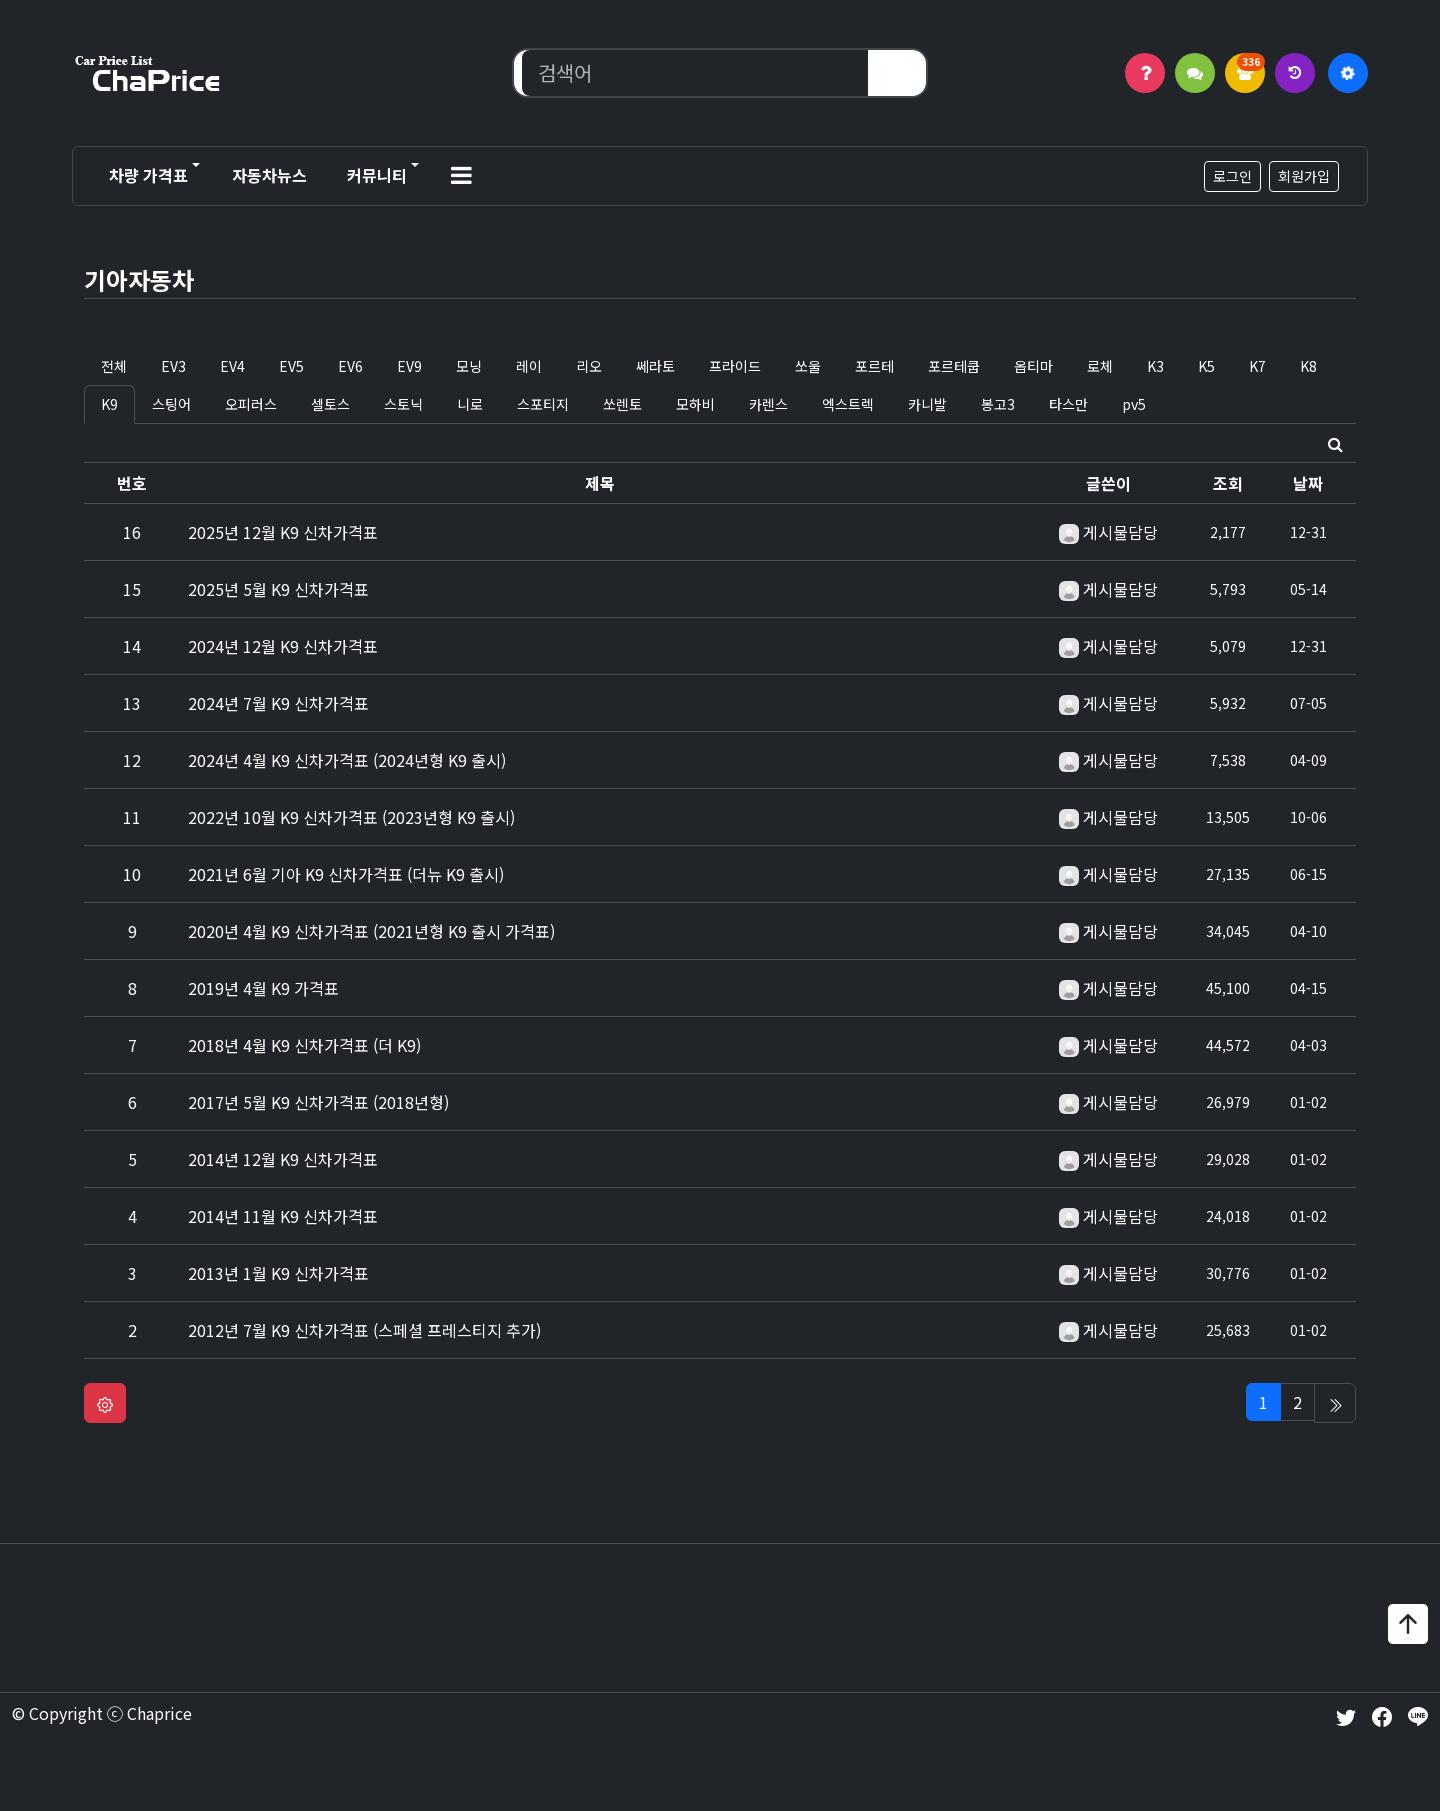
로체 (1100, 366)
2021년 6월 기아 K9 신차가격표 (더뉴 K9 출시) (346, 874)
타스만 (1068, 404)
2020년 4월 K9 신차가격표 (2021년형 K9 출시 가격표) (371, 931)
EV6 (350, 366)
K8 (1308, 366)
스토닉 (403, 404)
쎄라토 (655, 366)
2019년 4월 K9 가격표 (263, 988)
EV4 (232, 366)
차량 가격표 (148, 175)
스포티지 (543, 404)
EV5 (291, 366)
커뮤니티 (377, 175)
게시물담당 (1120, 532)
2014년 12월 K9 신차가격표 (283, 1159)
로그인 (1232, 176)
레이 (529, 366)
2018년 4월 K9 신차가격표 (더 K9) (304, 1045)
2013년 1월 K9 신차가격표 (278, 1273)
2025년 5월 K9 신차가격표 (278, 589)
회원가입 (1304, 176)
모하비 (695, 404)
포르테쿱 (954, 366)
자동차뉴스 (269, 175)
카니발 (927, 404)
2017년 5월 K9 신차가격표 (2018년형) (318, 1102)
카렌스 (768, 404)
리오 (589, 366)
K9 (109, 404)
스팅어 (171, 404)
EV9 (409, 366)
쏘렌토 (622, 404)
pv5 (1134, 404)
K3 (1155, 366)
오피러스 (251, 404)
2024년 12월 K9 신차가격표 (283, 646)
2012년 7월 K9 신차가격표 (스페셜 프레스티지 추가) (364, 1330)
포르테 (874, 366)
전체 (114, 366)
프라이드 (735, 366)
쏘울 (808, 366)
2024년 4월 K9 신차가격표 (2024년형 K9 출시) (347, 760)
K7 (1257, 366)
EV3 (173, 366)
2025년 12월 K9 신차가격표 (283, 532)
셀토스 (330, 404)
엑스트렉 (848, 404)
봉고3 (998, 404)
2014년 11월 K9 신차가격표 (283, 1216)
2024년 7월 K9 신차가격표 (278, 703)
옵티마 (1033, 366)
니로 (470, 404)
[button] (461, 176)
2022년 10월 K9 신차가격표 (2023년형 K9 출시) (351, 817)
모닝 (469, 366)
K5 (1206, 366)
